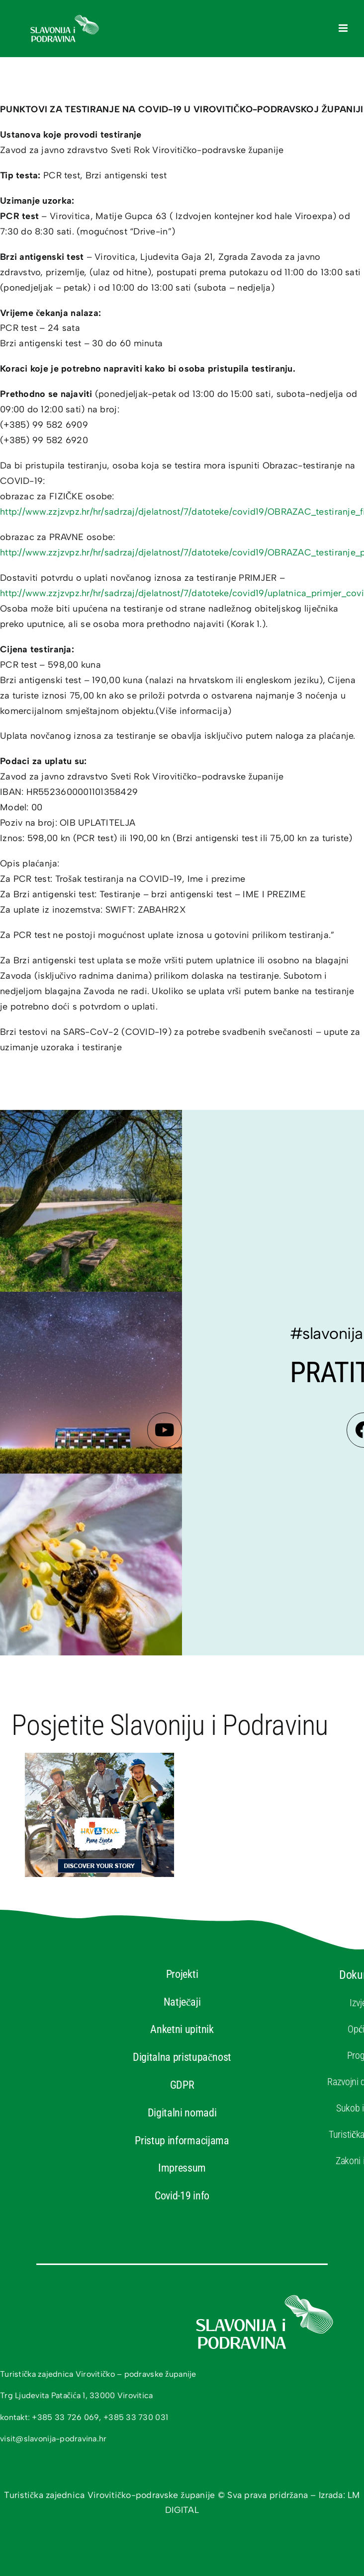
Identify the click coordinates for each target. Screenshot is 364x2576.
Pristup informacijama (182, 2140)
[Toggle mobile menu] (344, 28)
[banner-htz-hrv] (99, 1757)
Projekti (182, 1974)
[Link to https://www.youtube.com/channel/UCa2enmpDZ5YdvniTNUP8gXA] (164, 1429)
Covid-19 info (182, 2195)
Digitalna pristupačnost (182, 2057)
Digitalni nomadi (182, 2113)
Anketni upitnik (181, 2029)
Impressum (182, 2168)
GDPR (182, 2085)
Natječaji (182, 2002)
